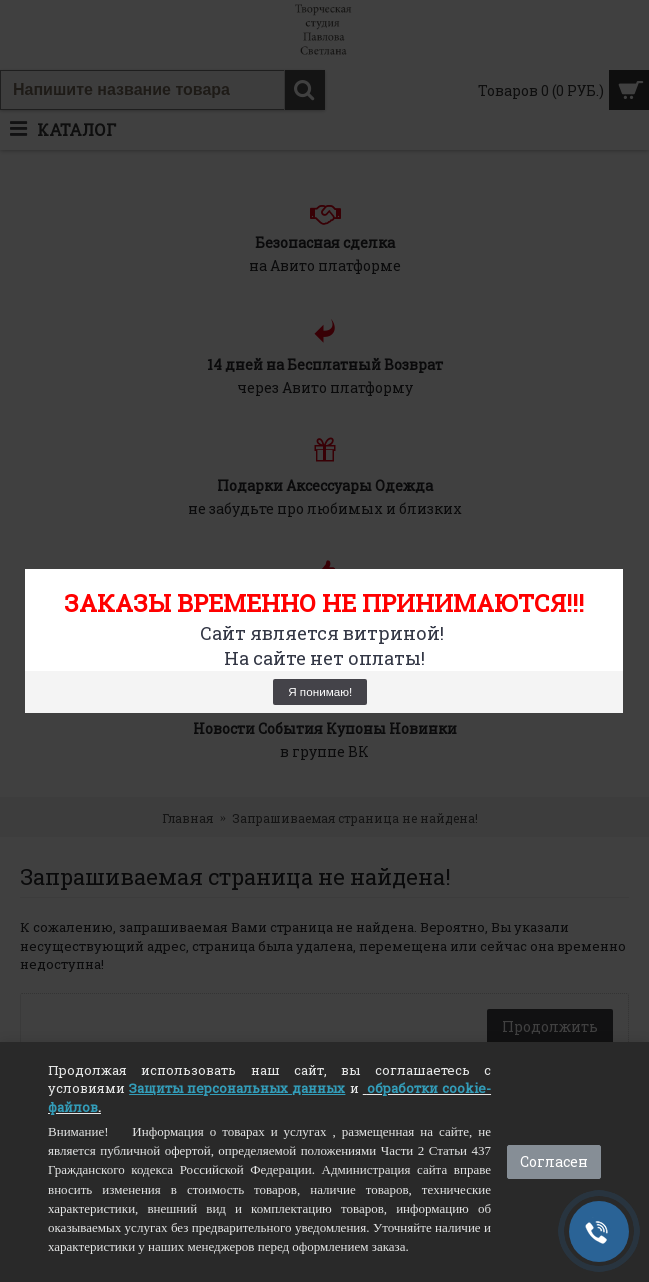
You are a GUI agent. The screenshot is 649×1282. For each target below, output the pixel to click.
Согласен (554, 1161)
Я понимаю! (320, 691)
